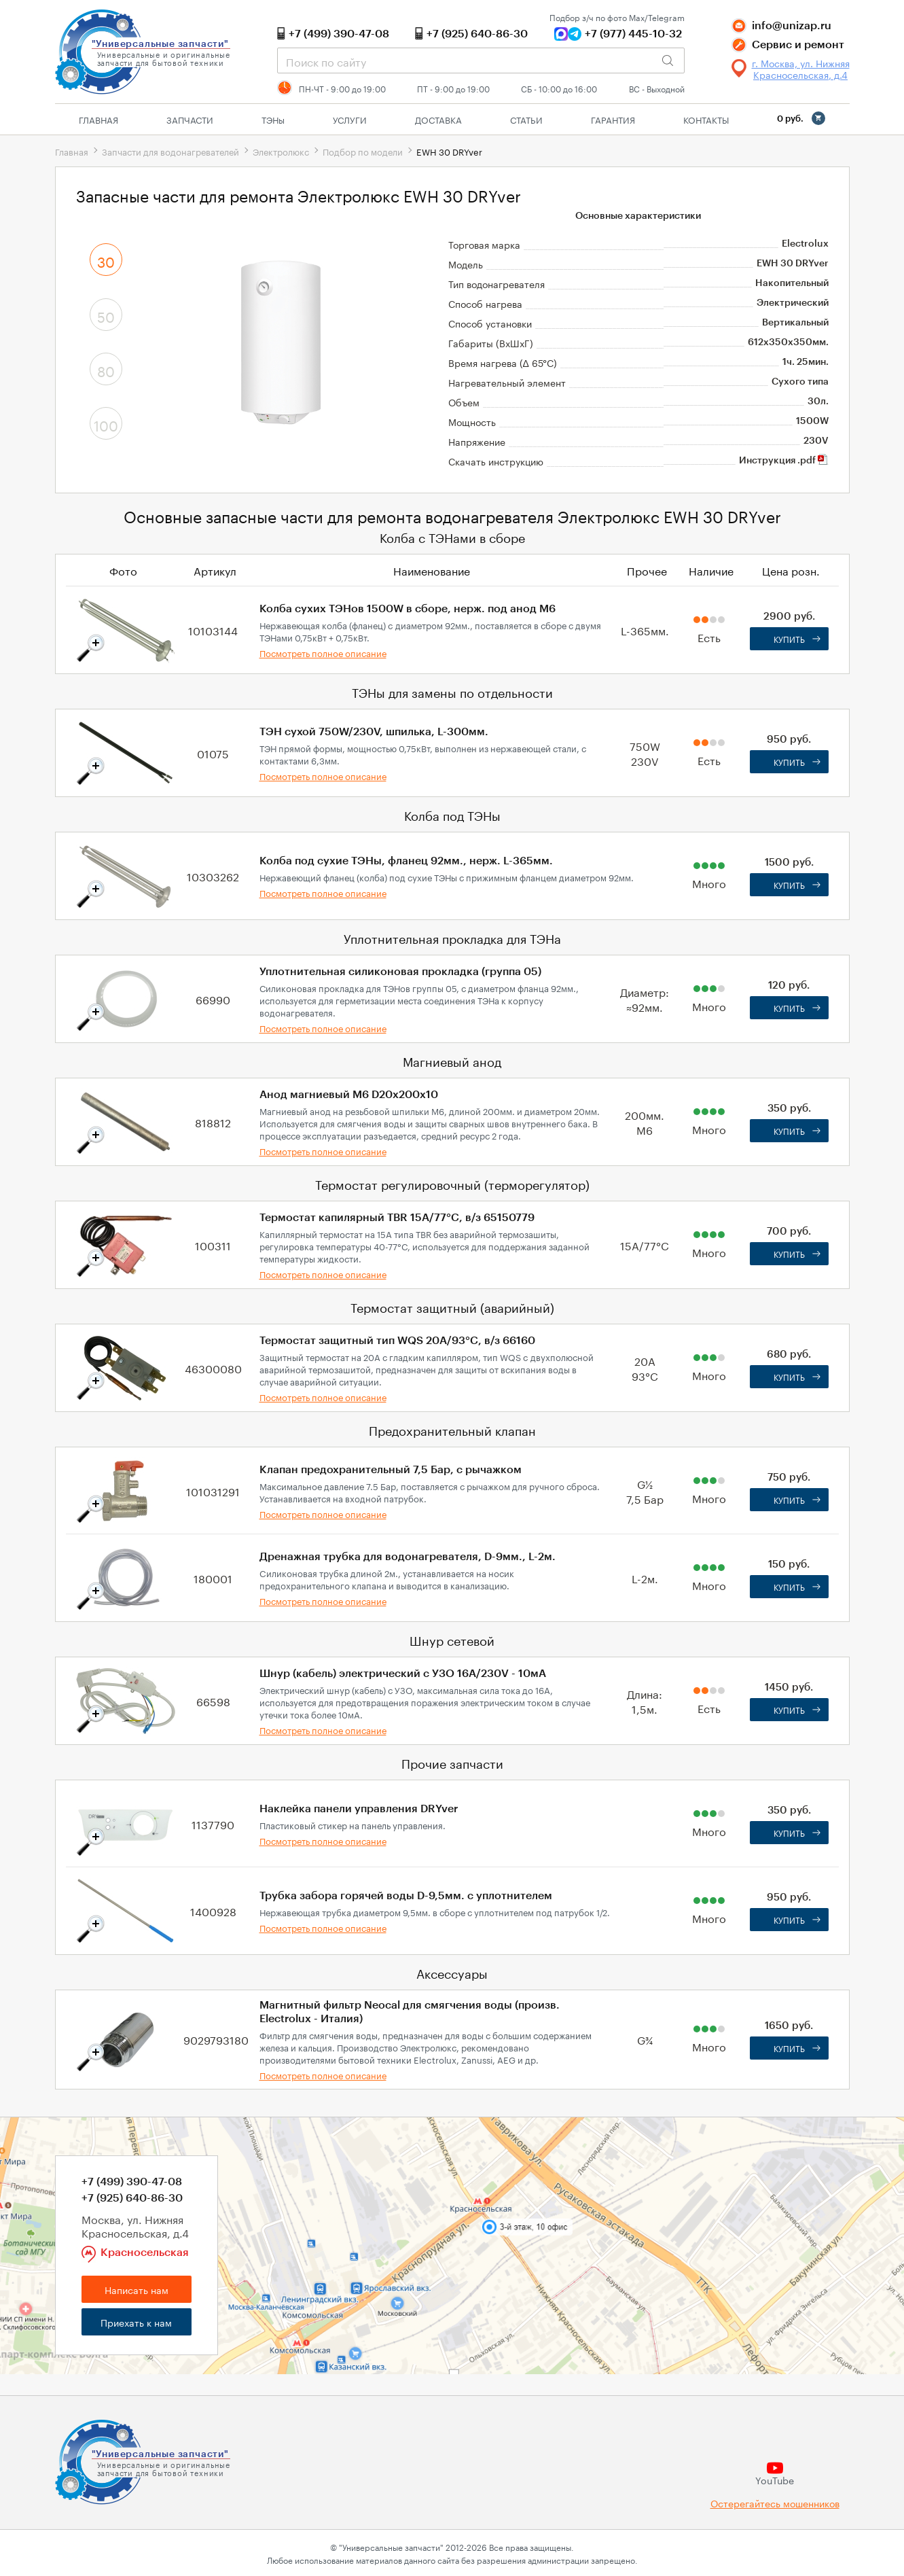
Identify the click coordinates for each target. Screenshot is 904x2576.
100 (106, 424)
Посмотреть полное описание (322, 652)
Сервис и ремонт (798, 44)
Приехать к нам (136, 2321)
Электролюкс (281, 151)
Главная (98, 119)
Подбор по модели (363, 151)
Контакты (706, 119)
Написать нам (136, 2289)
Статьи (526, 119)
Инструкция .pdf (784, 460)
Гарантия (613, 119)
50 (106, 315)
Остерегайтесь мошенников (774, 2503)
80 (106, 370)
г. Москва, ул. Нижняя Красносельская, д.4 (801, 68)
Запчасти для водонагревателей (170, 151)
